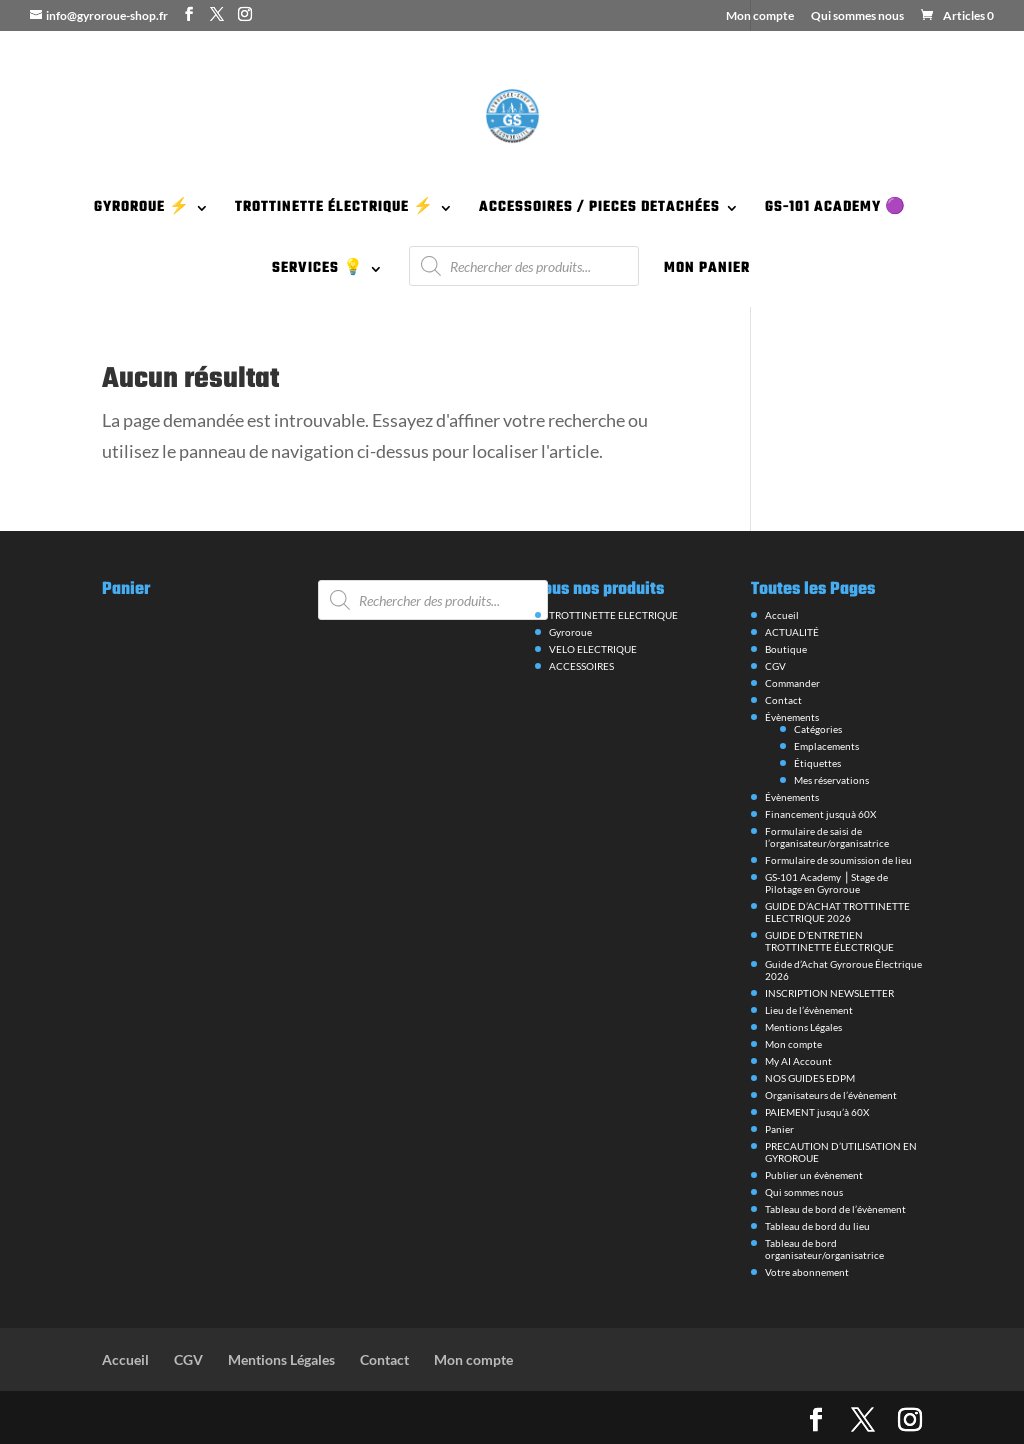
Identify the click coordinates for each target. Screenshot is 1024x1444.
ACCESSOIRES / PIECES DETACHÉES (599, 210)
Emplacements (826, 746)
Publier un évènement (814, 1175)
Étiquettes (817, 763)
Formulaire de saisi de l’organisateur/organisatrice (827, 837)
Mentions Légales (803, 1027)
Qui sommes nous (857, 16)
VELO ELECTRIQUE (593, 649)
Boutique (786, 649)
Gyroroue (570, 632)
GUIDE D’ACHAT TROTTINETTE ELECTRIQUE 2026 (837, 912)
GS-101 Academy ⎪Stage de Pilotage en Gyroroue (826, 883)
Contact (783, 700)
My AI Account (798, 1061)
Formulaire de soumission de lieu (838, 860)
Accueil (782, 615)
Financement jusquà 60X (820, 814)
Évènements (792, 717)
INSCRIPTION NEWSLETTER (829, 993)
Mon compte (760, 16)
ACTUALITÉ (792, 632)
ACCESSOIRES (581, 666)
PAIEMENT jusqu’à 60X (817, 1112)
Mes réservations (831, 780)
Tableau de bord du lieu (817, 1226)
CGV (775, 666)
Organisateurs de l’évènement (831, 1095)
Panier (779, 1129)
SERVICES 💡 (318, 271)
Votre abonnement (807, 1272)
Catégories (818, 729)
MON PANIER (707, 271)
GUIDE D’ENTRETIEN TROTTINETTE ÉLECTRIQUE (829, 941)
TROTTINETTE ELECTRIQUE (613, 615)
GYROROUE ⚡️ (142, 210)
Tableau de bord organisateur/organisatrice (824, 1249)
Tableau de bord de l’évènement (835, 1209)
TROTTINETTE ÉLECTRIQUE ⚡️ (334, 210)
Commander (792, 683)
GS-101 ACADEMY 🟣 (835, 210)
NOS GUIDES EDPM (810, 1078)
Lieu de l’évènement (809, 1010)
